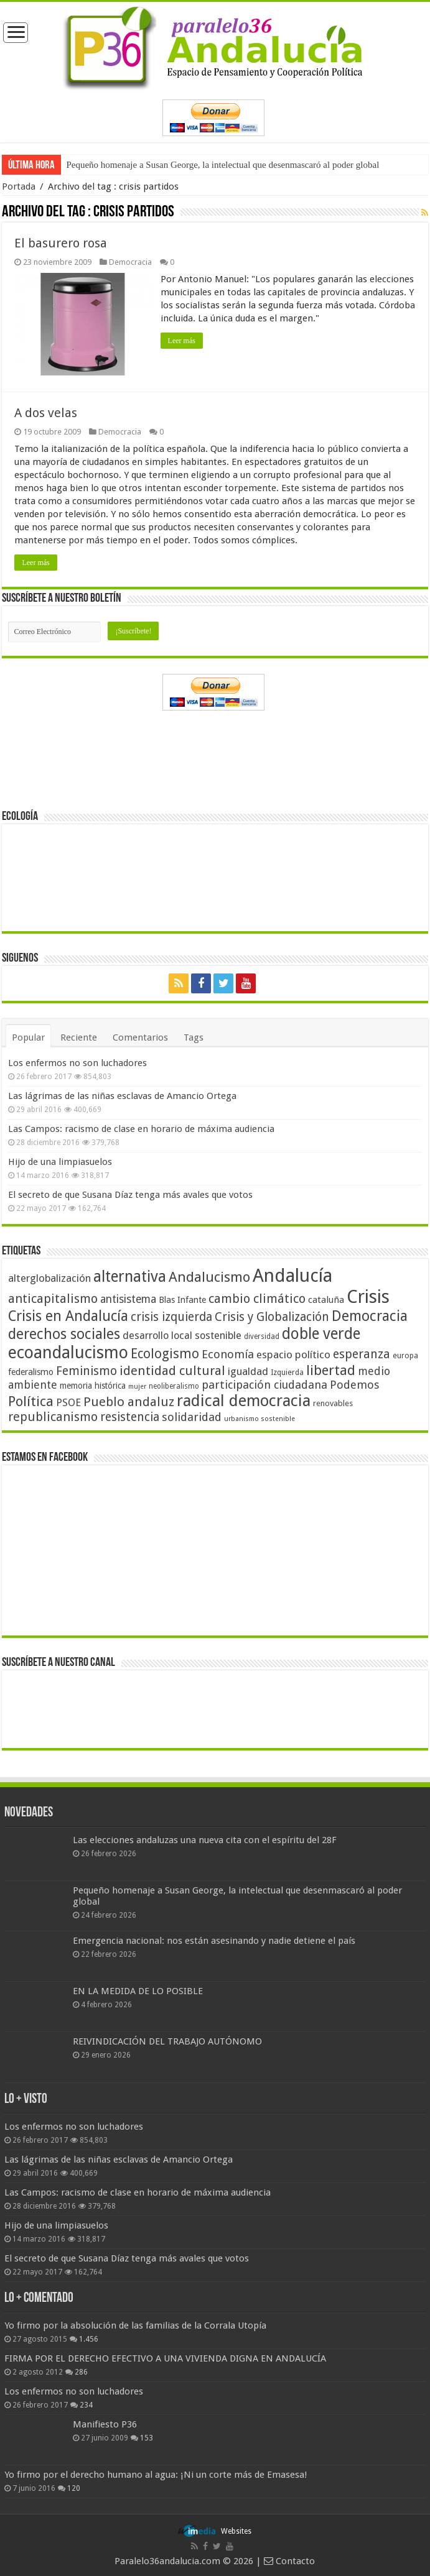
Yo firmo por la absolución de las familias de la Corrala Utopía (135, 2324)
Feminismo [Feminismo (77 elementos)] (86, 1370)
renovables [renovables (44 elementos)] (333, 1402)
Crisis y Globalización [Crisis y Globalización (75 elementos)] (272, 1316)
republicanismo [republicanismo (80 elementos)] (53, 1416)
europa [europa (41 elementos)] (405, 1355)
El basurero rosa (60, 243)
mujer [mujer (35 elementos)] (137, 1386)
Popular (28, 1036)
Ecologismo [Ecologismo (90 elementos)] (165, 1353)
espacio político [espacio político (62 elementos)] (293, 1354)
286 (81, 2371)
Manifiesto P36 (105, 2423)
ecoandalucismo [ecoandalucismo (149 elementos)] (68, 1351)
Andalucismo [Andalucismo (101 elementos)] (209, 1276)
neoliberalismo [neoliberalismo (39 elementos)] (174, 1385)
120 (73, 2487)
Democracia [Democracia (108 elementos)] (370, 1315)
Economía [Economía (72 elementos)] (228, 1353)
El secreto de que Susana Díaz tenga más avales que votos (130, 1194)
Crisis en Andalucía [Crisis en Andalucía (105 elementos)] (68, 1315)
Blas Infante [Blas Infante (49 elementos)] (182, 1299)
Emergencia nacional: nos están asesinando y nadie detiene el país (214, 1940)
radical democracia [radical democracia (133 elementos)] (244, 1400)
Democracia (130, 262)
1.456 (88, 2338)
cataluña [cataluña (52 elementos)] (326, 1299)
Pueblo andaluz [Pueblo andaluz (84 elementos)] (128, 1401)
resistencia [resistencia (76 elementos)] (129, 1416)
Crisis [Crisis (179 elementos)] (368, 1296)
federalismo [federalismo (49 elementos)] (31, 1371)
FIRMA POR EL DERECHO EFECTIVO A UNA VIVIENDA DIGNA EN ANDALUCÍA (165, 2357)
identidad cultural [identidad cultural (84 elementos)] (172, 1370)
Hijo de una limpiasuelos (60, 1161)
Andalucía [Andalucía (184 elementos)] (292, 1275)
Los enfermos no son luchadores (77, 1062)
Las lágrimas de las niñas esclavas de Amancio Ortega (122, 1095)
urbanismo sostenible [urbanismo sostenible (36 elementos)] (259, 1418)
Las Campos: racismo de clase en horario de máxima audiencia (141, 1128)
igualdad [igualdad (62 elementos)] (248, 1370)
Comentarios (140, 1036)
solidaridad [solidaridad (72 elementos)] (192, 1416)
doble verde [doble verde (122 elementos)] (321, 1333)
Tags (193, 1036)
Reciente (78, 1036)
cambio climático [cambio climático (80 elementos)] (257, 1298)
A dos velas (45, 412)
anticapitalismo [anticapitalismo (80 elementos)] (53, 1298)
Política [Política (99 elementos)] (31, 1400)
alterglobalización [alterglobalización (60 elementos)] (49, 1277)
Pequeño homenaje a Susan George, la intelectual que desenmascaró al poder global (222, 165)
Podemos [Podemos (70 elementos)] (355, 1384)
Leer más (181, 340)
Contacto (289, 2560)
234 (86, 2404)
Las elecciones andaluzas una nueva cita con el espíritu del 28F (205, 1839)
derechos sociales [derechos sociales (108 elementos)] (64, 1333)
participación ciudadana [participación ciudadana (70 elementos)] (264, 1384)
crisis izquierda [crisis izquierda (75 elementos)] (171, 1316)
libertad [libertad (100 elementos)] (330, 1369)
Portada (18, 186)
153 (146, 2437)
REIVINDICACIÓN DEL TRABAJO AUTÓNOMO (167, 2041)
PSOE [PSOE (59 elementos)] (68, 1402)
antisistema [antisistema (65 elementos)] (128, 1298)
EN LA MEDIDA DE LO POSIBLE (138, 1991)
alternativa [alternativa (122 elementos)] (129, 1276)
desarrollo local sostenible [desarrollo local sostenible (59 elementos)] (182, 1335)
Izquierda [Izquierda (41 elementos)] (287, 1372)
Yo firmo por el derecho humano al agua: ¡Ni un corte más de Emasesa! (155, 2474)
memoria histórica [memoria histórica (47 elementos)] (93, 1385)
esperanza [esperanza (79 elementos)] (361, 1353)
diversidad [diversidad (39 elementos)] (261, 1336)
